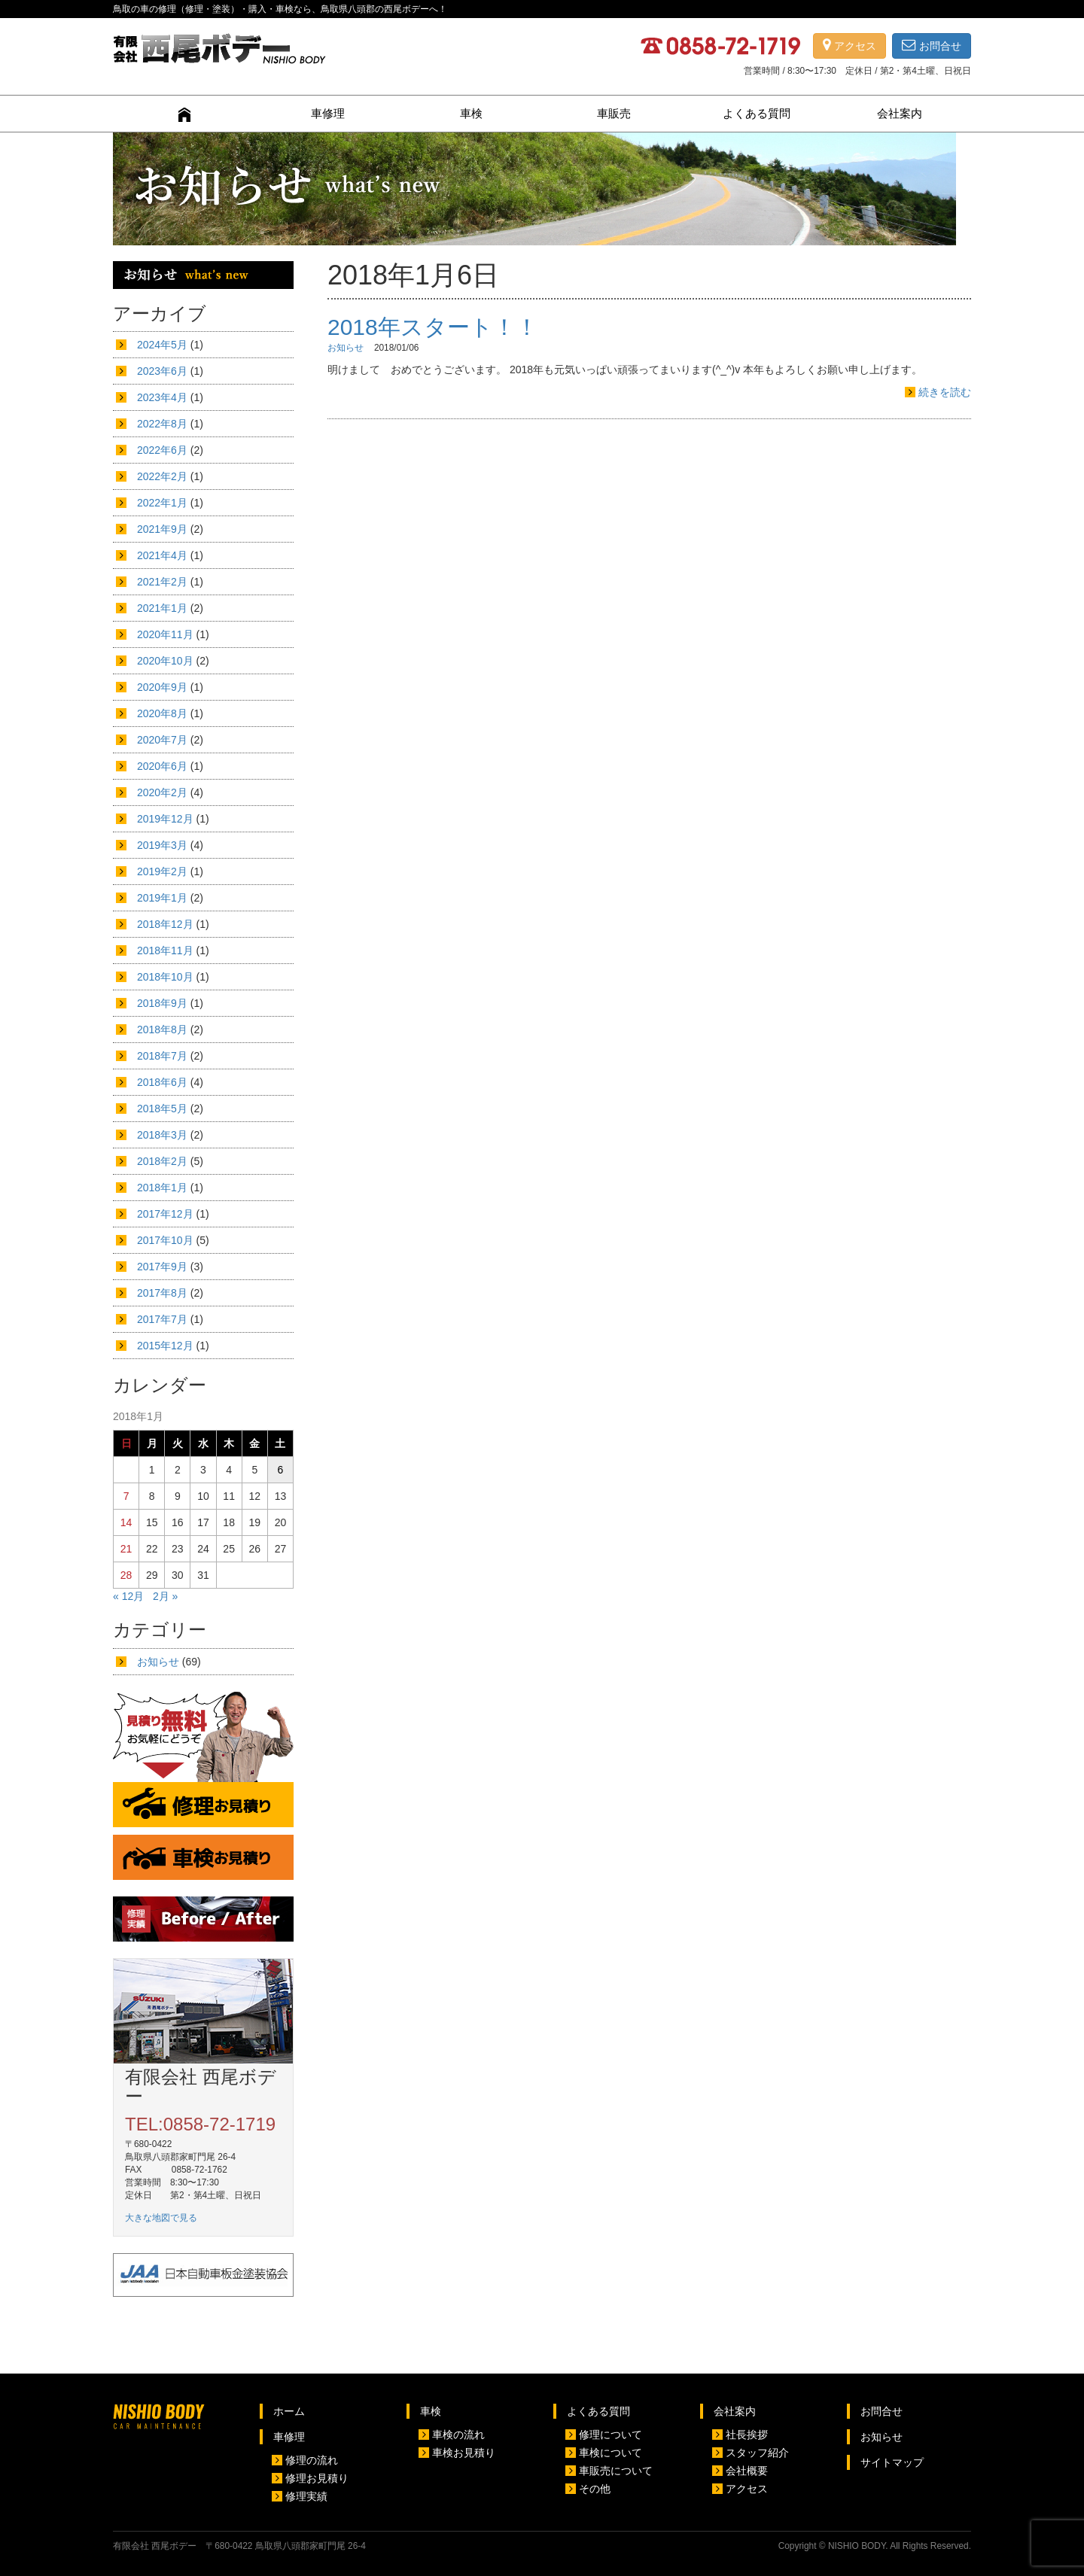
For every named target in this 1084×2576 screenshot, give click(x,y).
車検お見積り (463, 2453)
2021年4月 (162, 555)
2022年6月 (162, 450)
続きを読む (944, 392)
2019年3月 (162, 845)
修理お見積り (317, 2478)
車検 (471, 113)
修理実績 (306, 2496)
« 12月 (128, 1596)
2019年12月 (165, 819)
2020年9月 (162, 687)
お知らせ (345, 347)
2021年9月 (162, 529)
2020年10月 (165, 661)
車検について (610, 2453)
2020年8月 (162, 713)
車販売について (616, 2471)
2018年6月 (162, 1082)
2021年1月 (162, 608)
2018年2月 (162, 1161)
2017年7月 (162, 1319)
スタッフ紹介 (757, 2453)
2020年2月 (162, 792)
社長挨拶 (747, 2434)
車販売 (614, 113)
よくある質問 (756, 113)
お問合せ (931, 46)
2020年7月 (162, 740)
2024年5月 (162, 345)
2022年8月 (162, 424)
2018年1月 (162, 1188)
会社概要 (747, 2471)
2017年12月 (165, 1214)
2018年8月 (162, 1029)
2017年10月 (165, 1240)
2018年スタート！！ (432, 327)
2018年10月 (165, 977)
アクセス (849, 46)
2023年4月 (162, 397)
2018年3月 (162, 1135)
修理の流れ (311, 2460)
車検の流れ (458, 2434)
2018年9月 (162, 1003)
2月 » (165, 1596)
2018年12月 (165, 924)
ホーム (289, 2411)
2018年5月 (162, 1108)
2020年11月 (165, 634)
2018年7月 (162, 1056)
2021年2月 (162, 582)
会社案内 (899, 113)
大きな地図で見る (161, 2218)
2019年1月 (162, 898)
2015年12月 (165, 1346)
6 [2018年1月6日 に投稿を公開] (281, 1470)
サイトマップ (892, 2462)
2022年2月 (162, 476)
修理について (610, 2434)
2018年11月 (165, 950)
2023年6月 (162, 371)
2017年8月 (162, 1293)
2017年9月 (162, 1267)
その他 (595, 2489)
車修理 (328, 113)
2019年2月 (162, 871)
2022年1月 (162, 503)
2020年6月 (162, 766)
